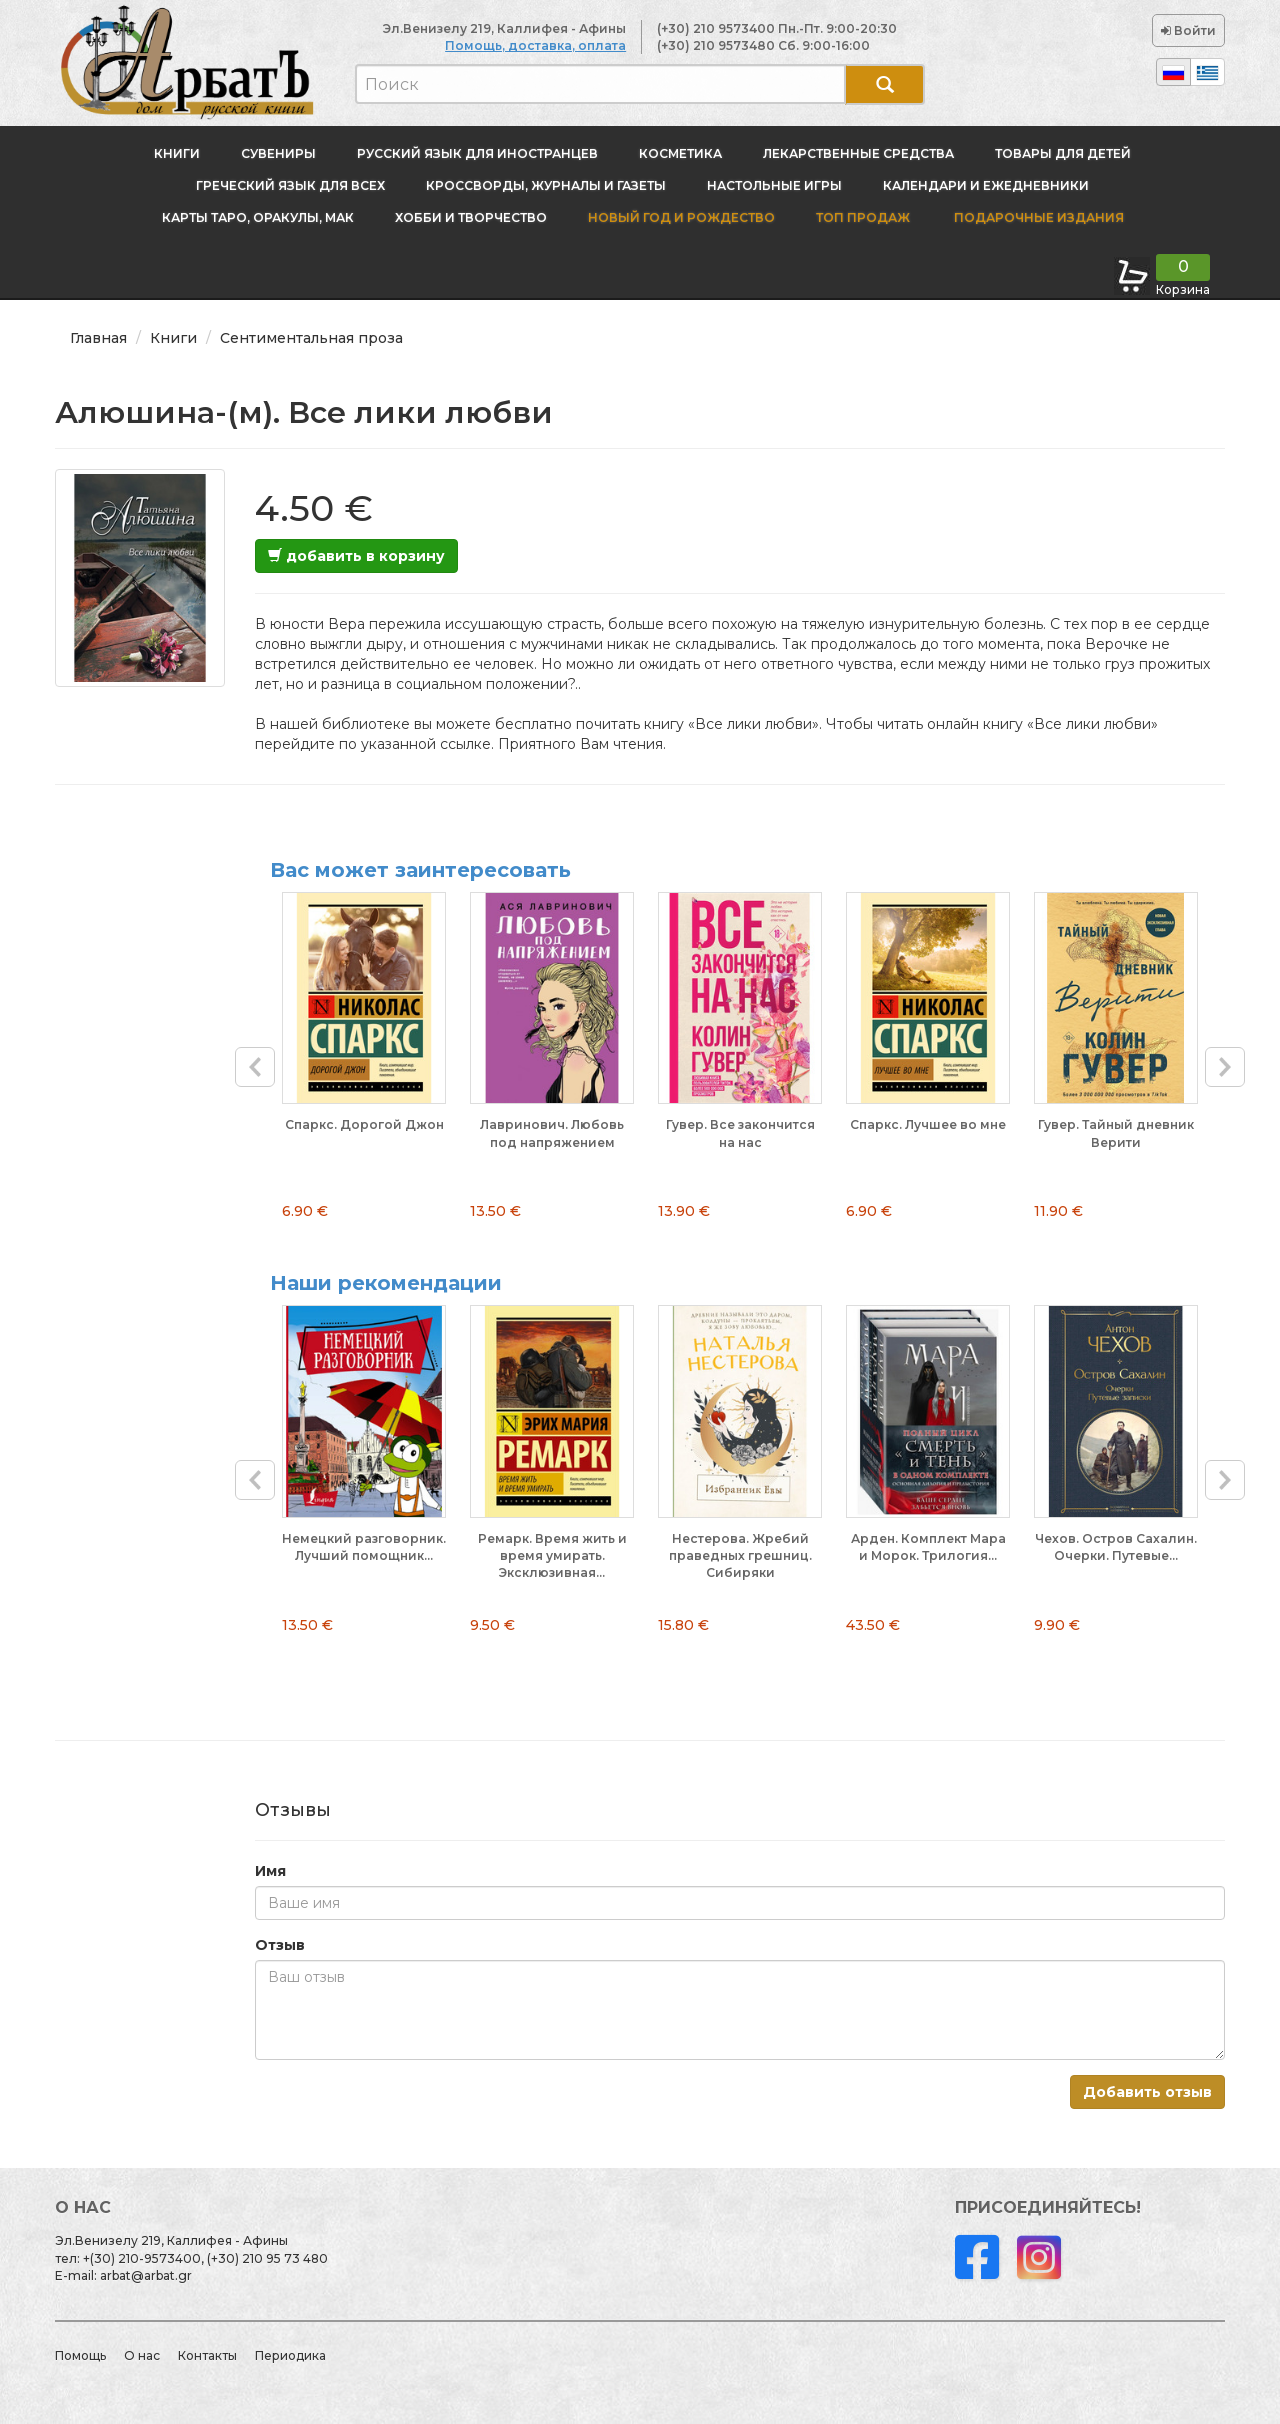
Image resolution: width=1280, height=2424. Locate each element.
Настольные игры (774, 185)
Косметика (680, 153)
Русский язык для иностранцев (477, 153)
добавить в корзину (356, 556)
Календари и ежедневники (986, 185)
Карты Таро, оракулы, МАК (258, 217)
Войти (1188, 30)
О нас (142, 2355)
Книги (177, 153)
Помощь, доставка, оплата (535, 45)
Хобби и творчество (471, 217)
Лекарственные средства (858, 153)
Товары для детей (1063, 153)
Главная (98, 338)
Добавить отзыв (1147, 2092)
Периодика (290, 2355)
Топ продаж (863, 217)
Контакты (207, 2355)
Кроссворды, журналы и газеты (546, 185)
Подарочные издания (1037, 217)
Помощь (80, 2355)
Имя (270, 1871)
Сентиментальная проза (311, 338)
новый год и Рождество (681, 217)
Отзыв (280, 1945)
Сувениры (278, 153)
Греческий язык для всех (290, 185)
